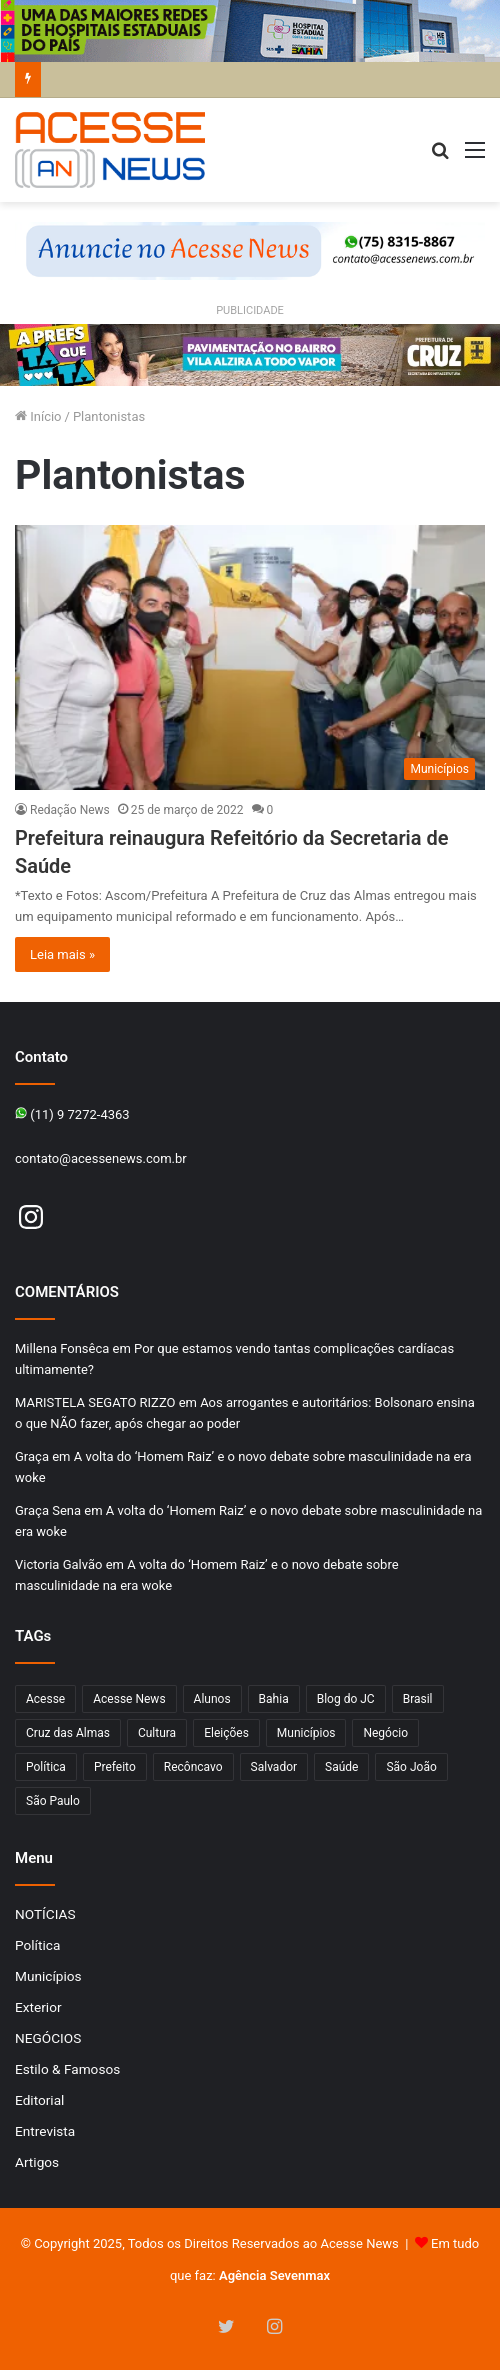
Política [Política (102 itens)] (46, 1767)
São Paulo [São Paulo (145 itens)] (53, 1801)
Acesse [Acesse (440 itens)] (45, 1699)
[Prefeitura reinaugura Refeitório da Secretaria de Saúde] (250, 657)
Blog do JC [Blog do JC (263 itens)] (346, 1699)
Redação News (70, 810)
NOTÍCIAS (45, 1914)
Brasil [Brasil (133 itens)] (418, 1699)
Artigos (37, 2162)
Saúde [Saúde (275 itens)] (341, 1767)
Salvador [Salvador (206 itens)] (274, 1767)
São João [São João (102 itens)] (411, 1767)
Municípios (48, 1976)
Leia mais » (62, 954)
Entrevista (45, 2131)
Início (38, 416)
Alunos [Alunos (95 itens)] (212, 1699)
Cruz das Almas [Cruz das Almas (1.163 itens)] (68, 1733)
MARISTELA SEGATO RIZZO (95, 1402)
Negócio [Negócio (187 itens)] (385, 1733)
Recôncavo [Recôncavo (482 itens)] (193, 1767)
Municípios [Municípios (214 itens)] (306, 1733)
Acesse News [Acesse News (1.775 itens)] (129, 1699)
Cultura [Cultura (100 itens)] (157, 1733)
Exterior (38, 2007)
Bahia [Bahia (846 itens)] (274, 1699)
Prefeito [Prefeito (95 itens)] (115, 1767)
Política (37, 1945)
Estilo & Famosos (67, 2069)
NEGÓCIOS (48, 2038)
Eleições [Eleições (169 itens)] (226, 1733)
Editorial (39, 2100)
